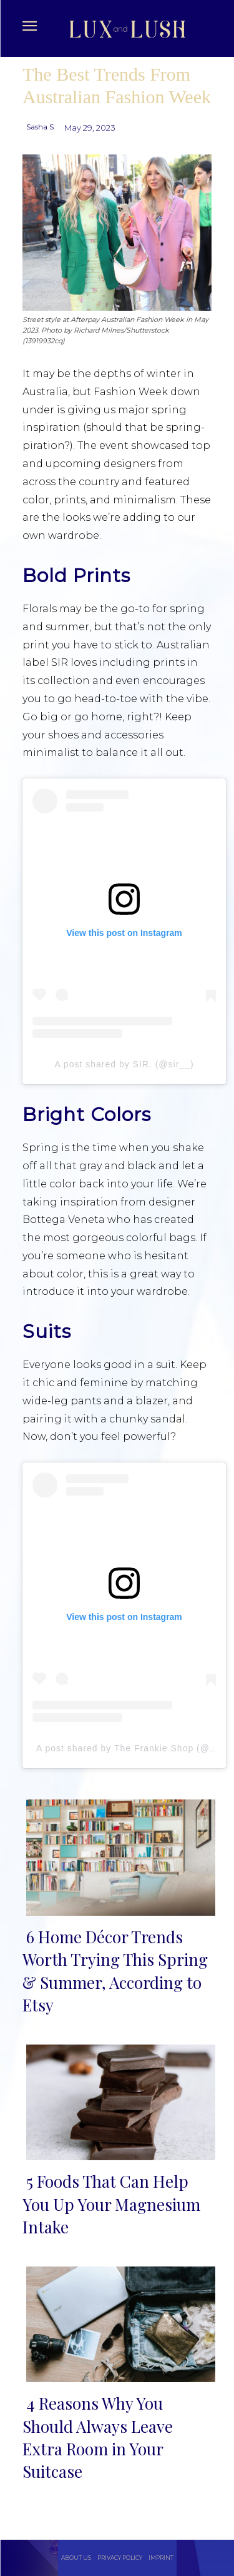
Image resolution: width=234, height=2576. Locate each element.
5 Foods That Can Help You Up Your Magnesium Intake (111, 2204)
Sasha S (40, 126)
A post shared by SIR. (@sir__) (123, 1064)
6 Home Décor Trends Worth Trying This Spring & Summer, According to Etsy (115, 1971)
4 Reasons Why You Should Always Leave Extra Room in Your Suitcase (97, 2437)
